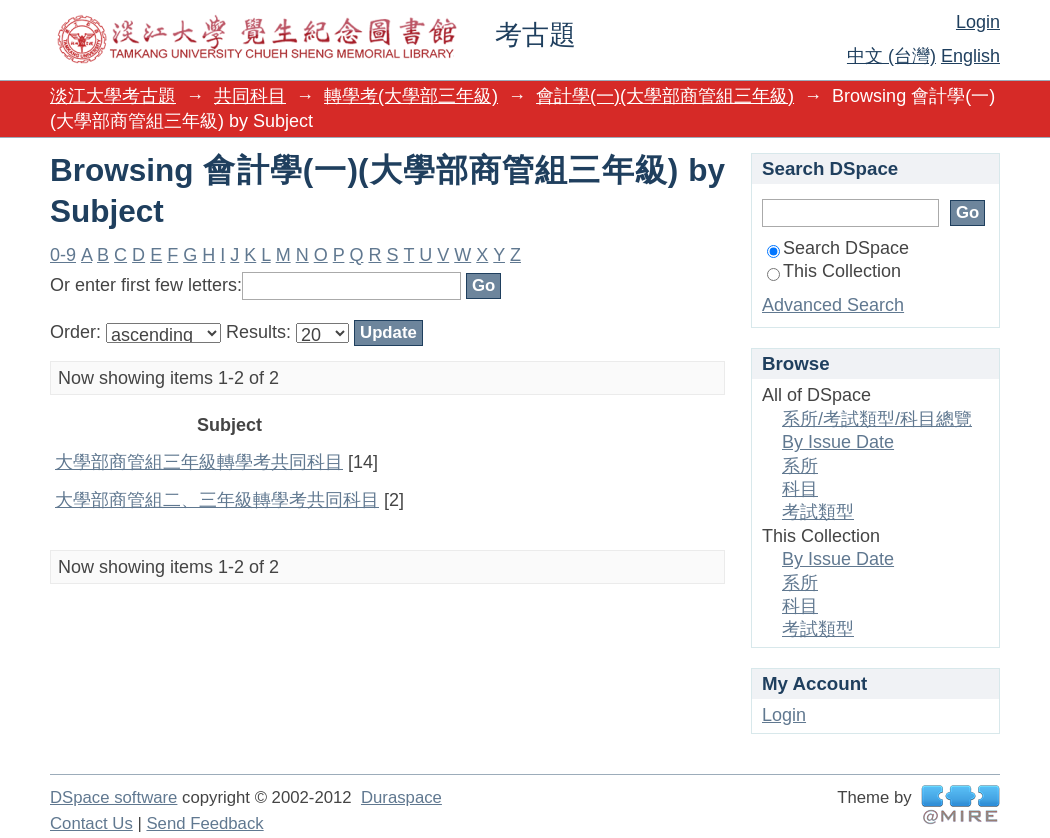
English (970, 56)
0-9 (63, 255)
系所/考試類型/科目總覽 (877, 419)
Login (978, 22)
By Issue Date (838, 442)
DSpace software (113, 797)
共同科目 (250, 96)
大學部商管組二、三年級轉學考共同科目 (217, 500)
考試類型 (818, 512)
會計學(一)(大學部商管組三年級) (665, 96)
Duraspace (401, 797)
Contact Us (91, 823)
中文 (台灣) (891, 56)
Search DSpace (838, 248)
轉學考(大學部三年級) (411, 96)
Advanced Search (833, 305)
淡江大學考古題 (113, 96)
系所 (800, 466)
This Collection (834, 271)
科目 (800, 489)
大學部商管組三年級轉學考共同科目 (199, 462)
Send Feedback (204, 823)
